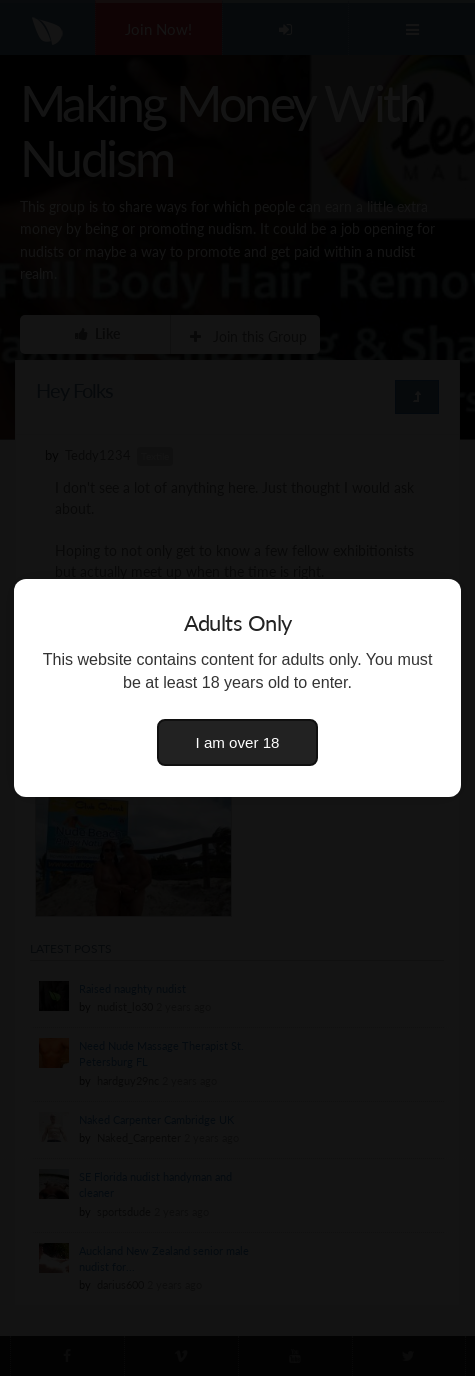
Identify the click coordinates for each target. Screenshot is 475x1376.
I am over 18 (238, 742)
